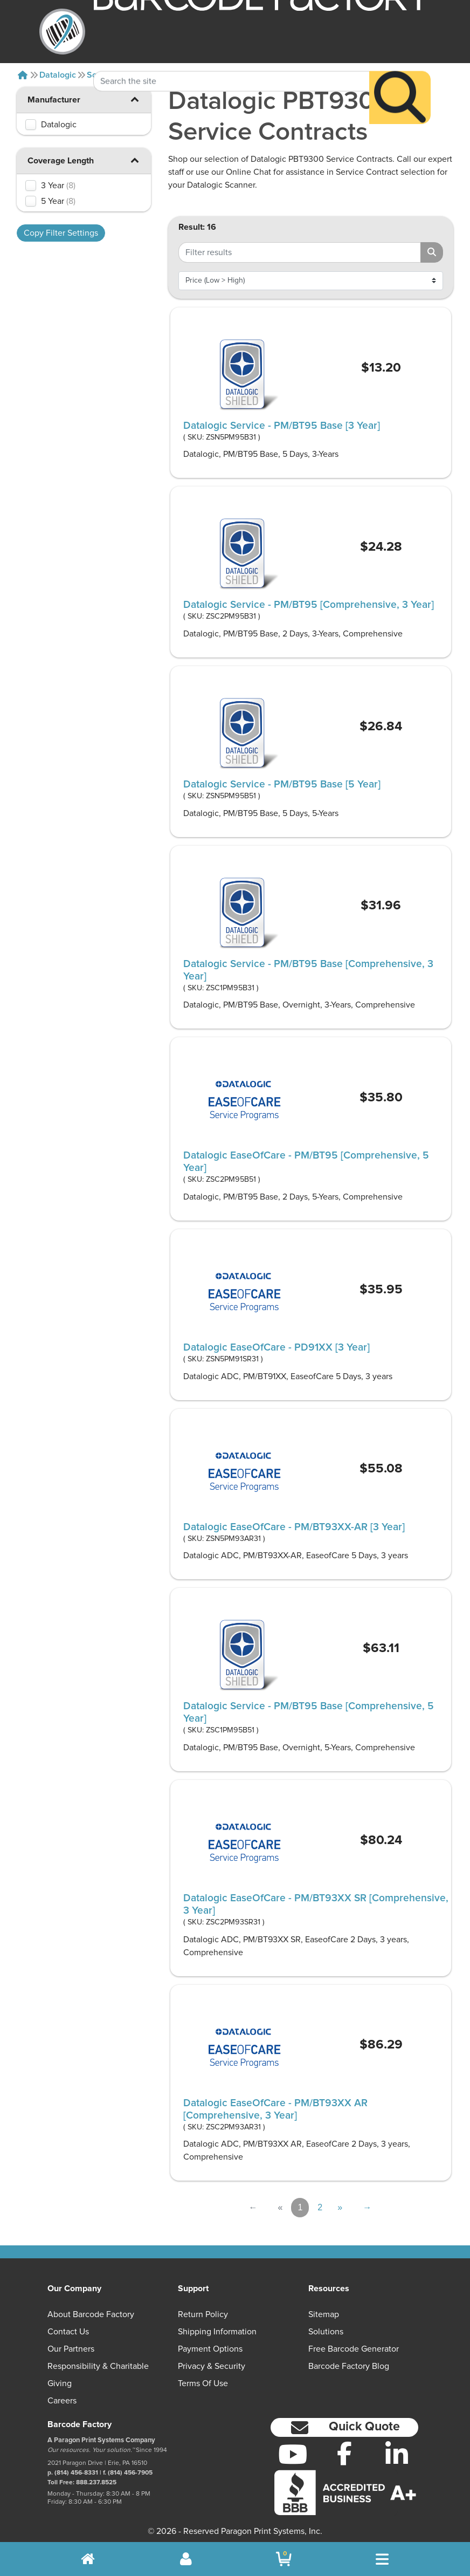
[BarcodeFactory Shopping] (283, 2559)
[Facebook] (344, 2453)
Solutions (325, 2331)
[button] (134, 99)
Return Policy (203, 2314)
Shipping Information (217, 2331)
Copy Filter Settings (61, 233)
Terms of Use (203, 2383)
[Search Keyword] (231, 56)
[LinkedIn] (396, 2454)
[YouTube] (292, 2454)
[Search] (400, 72)
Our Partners (70, 2349)
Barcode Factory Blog (348, 2366)
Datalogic (57, 75)
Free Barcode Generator (353, 2349)
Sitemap (323, 2314)
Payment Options (210, 2349)
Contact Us (68, 2331)
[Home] (23, 75)
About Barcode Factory (90, 2314)
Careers (62, 2400)
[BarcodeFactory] (62, 31)
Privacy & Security (211, 2366)
